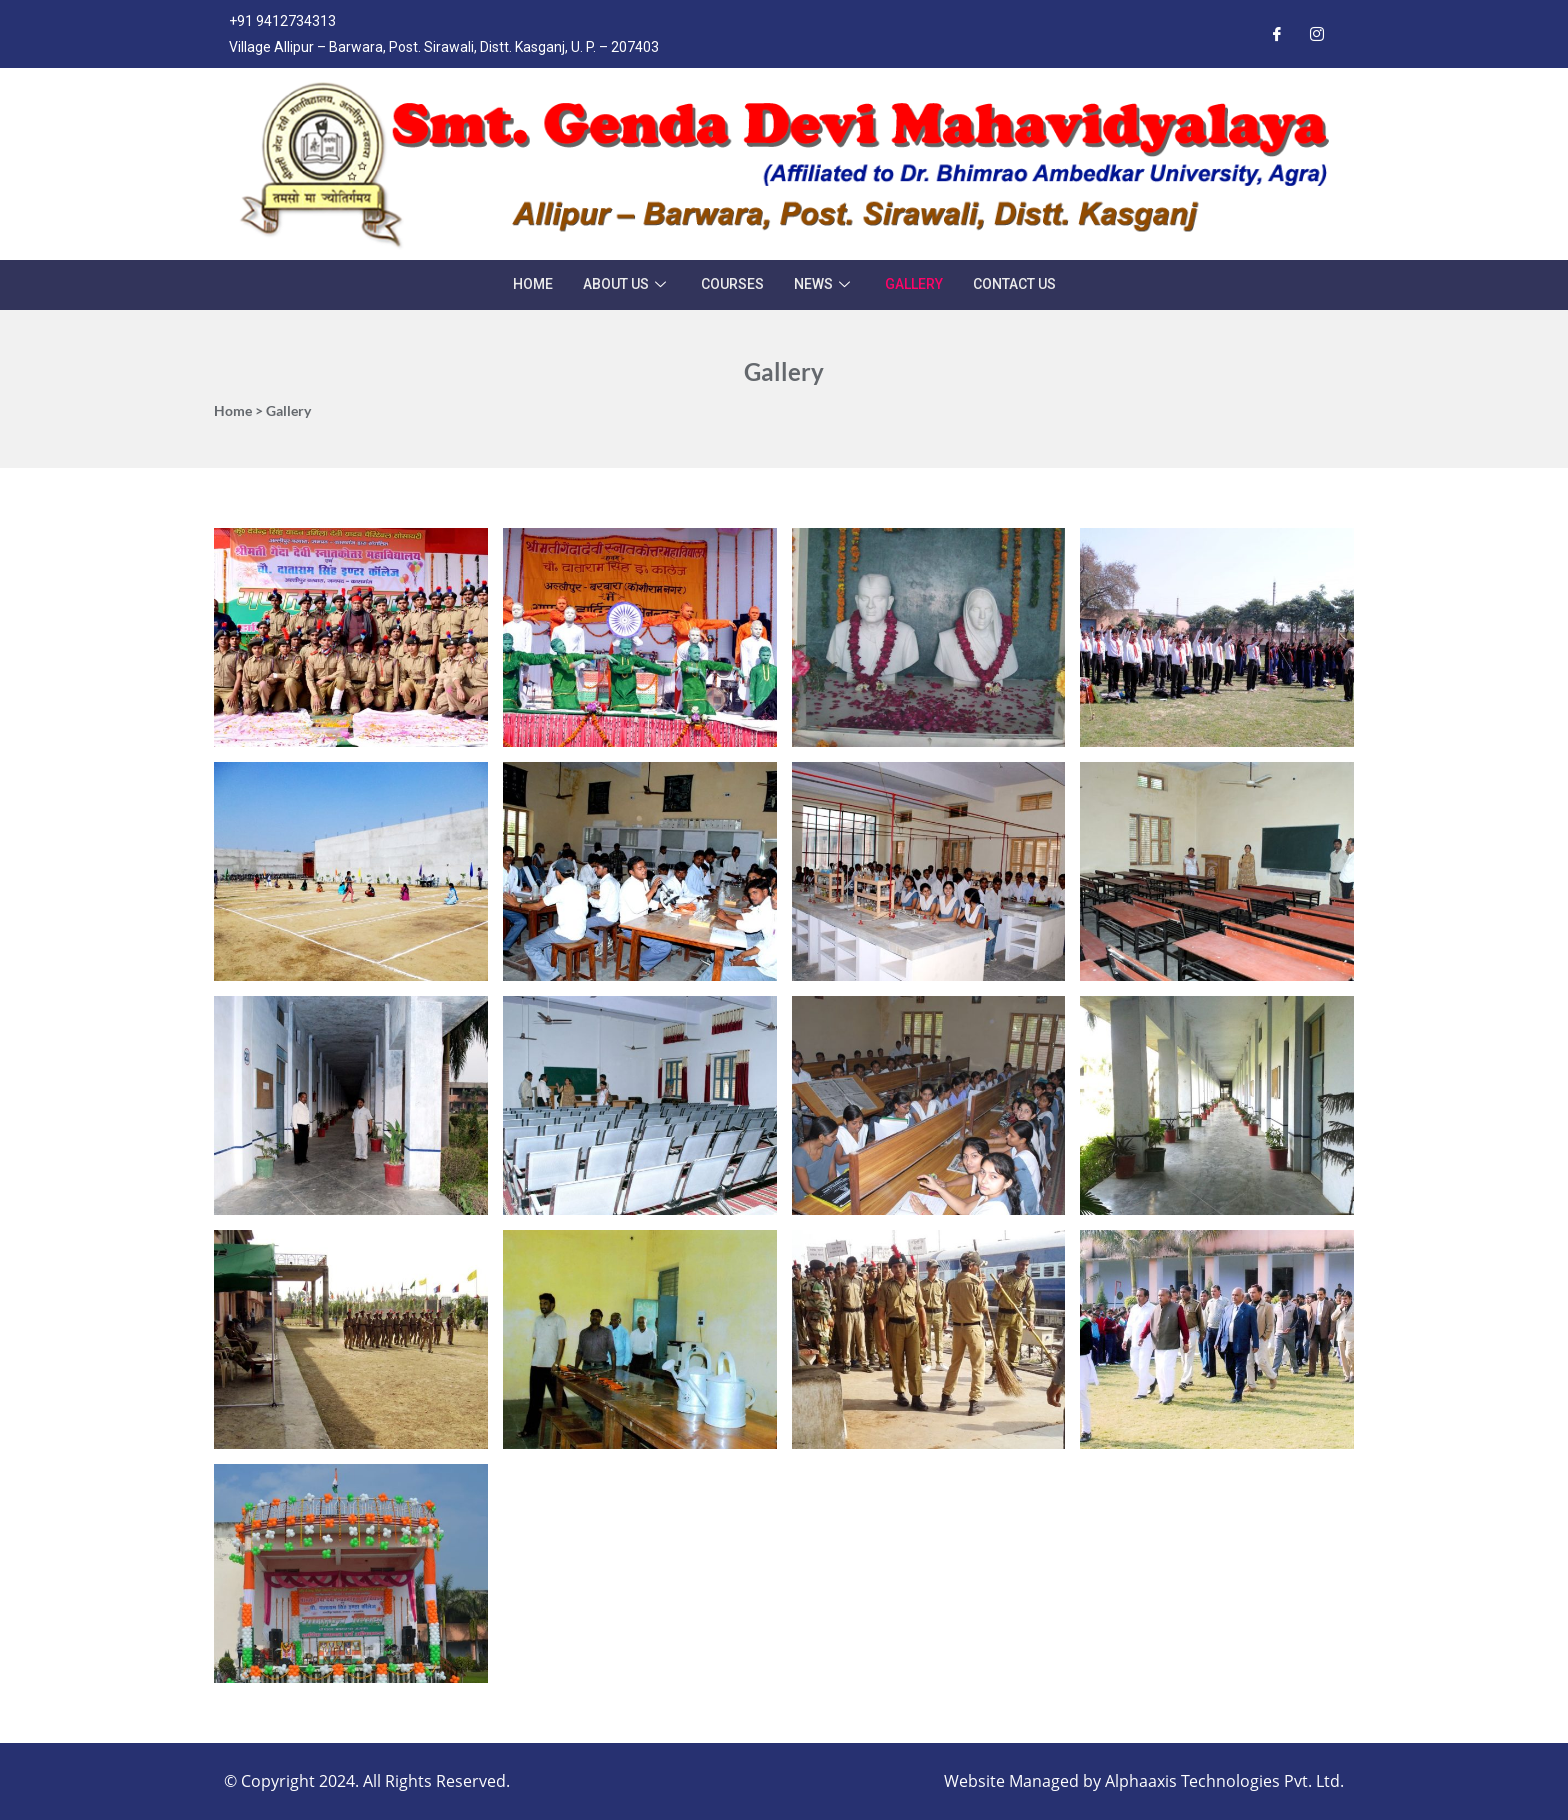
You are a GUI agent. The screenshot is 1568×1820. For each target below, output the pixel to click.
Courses (732, 284)
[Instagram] (1317, 34)
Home (533, 284)
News (824, 284)
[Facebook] (1277, 34)
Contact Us (1014, 284)
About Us (627, 284)
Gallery (914, 284)
